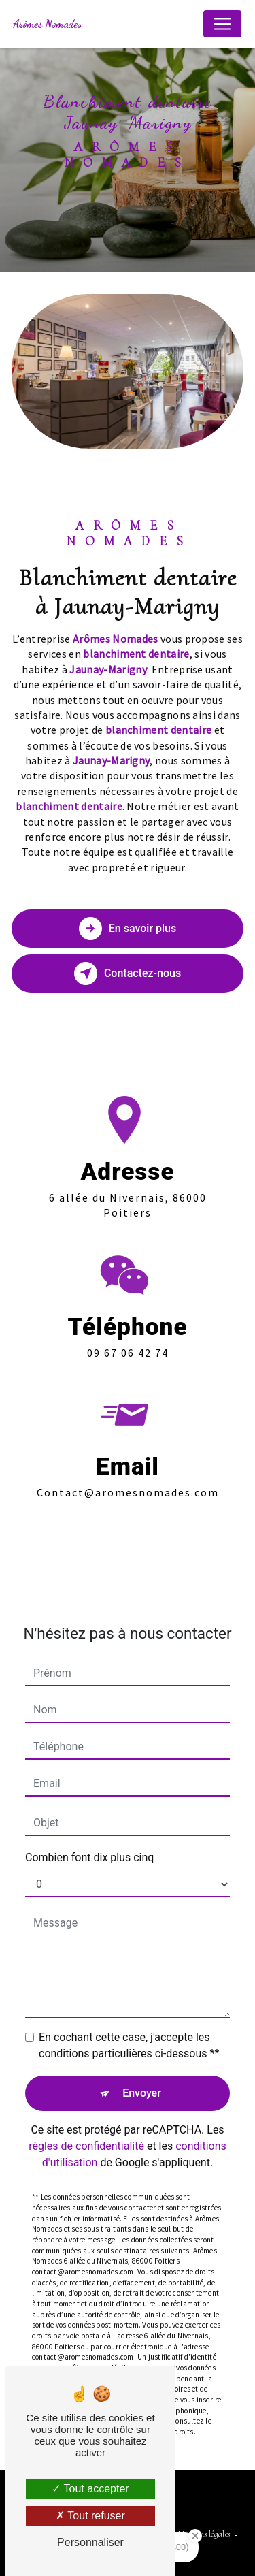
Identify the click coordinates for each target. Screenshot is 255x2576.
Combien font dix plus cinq (89, 1833)
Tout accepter (90, 2488)
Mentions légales (204, 2533)
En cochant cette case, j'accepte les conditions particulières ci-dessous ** (129, 2021)
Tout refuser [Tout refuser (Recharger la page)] (90, 2516)
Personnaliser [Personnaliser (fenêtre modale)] (90, 2542)
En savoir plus (127, 928)
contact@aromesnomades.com (128, 1468)
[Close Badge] (195, 2536)
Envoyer (141, 2069)
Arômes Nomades (47, 23)
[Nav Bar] (222, 23)
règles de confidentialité (86, 2122)
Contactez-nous (127, 973)
